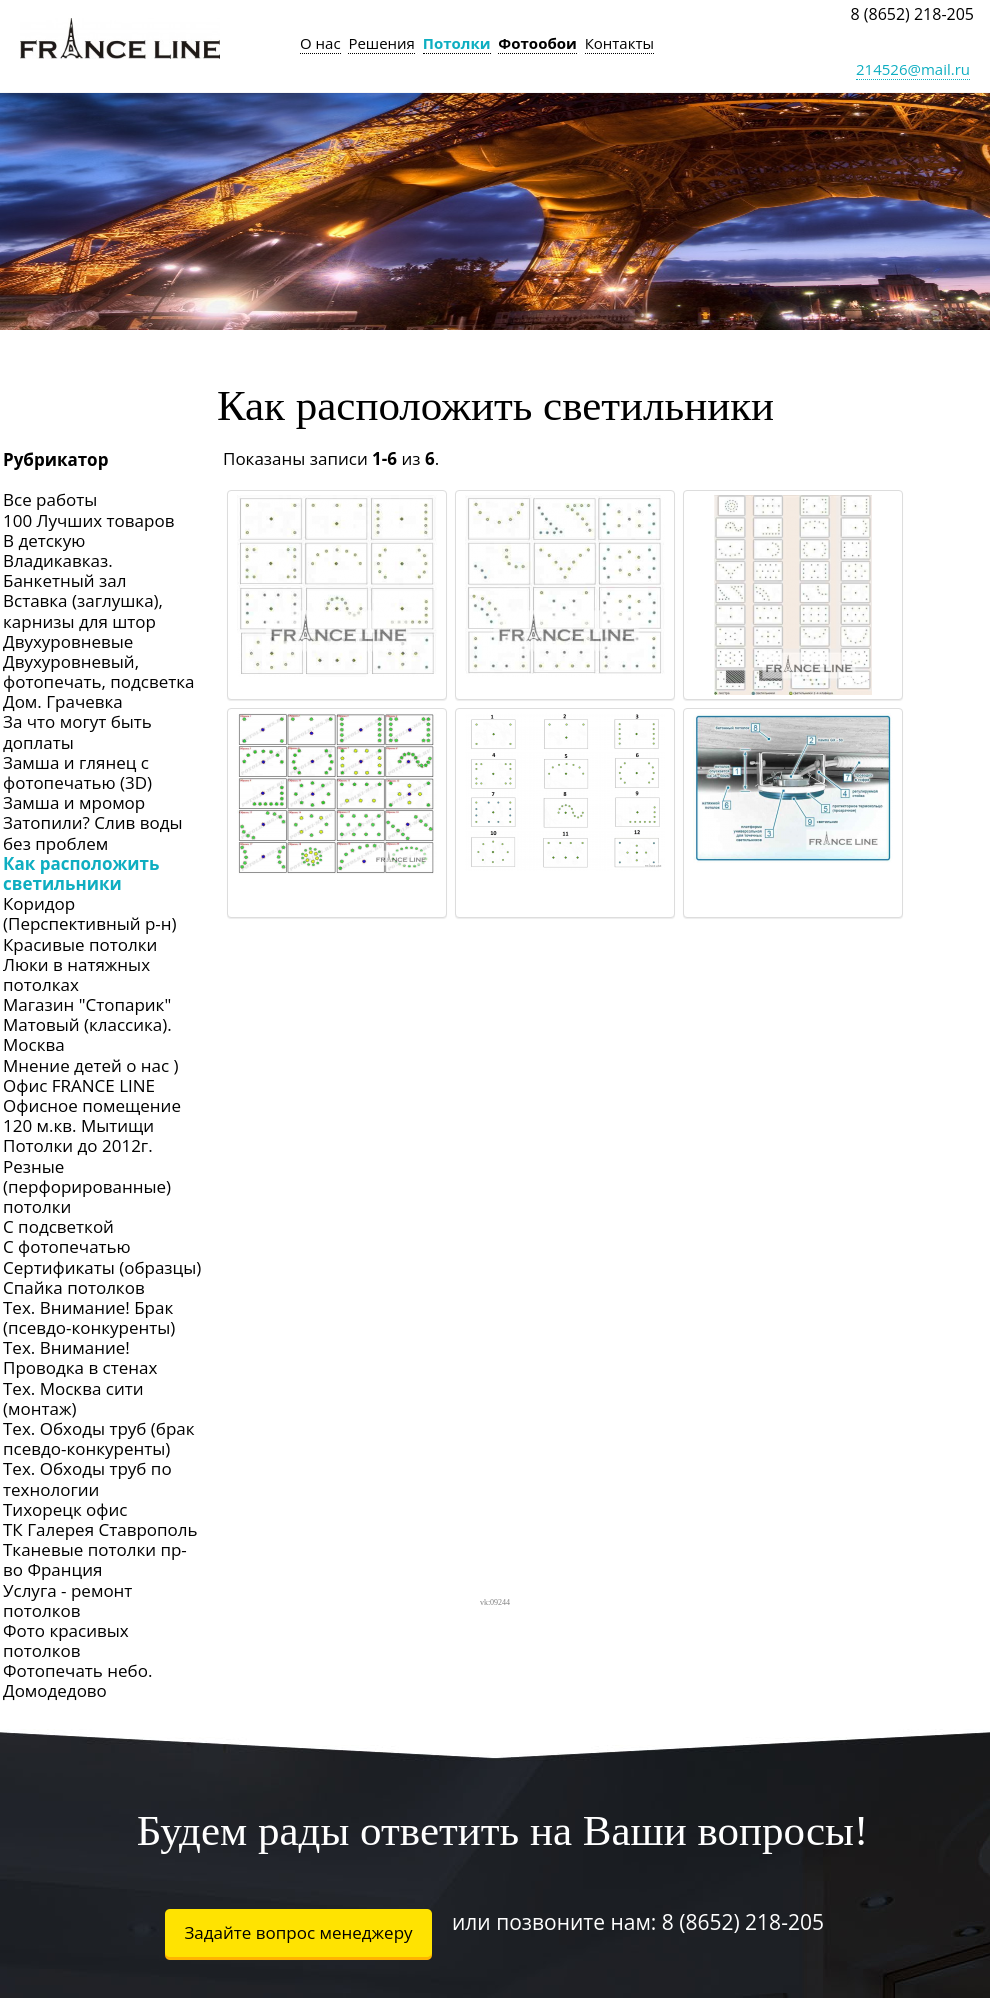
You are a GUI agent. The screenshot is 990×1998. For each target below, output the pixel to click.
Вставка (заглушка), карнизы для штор (83, 610)
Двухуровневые (68, 641)
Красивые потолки (80, 944)
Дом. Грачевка (63, 701)
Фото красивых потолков (66, 1640)
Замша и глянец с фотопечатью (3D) (77, 772)
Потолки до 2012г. (78, 1145)
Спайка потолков (74, 1287)
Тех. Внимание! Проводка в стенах (80, 1357)
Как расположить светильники (81, 873)
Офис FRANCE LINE (79, 1085)
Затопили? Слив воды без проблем (92, 832)
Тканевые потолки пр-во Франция (95, 1559)
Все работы (50, 499)
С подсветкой (58, 1226)
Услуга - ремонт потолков (67, 1600)
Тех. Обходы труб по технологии (87, 1478)
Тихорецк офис (65, 1509)
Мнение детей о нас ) (91, 1065)
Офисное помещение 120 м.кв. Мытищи (92, 1115)
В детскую (44, 540)
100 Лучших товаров (88, 520)
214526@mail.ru (913, 69)
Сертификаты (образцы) (102, 1267)
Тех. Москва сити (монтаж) (73, 1398)
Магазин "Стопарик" (87, 1004)
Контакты (619, 43)
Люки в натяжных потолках (76, 974)
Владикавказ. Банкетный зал (64, 570)
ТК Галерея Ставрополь (100, 1529)
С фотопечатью (67, 1246)
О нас (320, 43)
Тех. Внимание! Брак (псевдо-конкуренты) (89, 1317)
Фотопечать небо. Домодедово (77, 1680)
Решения (381, 43)
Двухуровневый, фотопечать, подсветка (99, 671)
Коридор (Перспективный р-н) (90, 913)
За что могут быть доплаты (77, 731)
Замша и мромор (74, 802)
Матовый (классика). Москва (87, 1034)
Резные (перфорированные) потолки (87, 1186)
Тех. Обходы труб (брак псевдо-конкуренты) (99, 1438)
